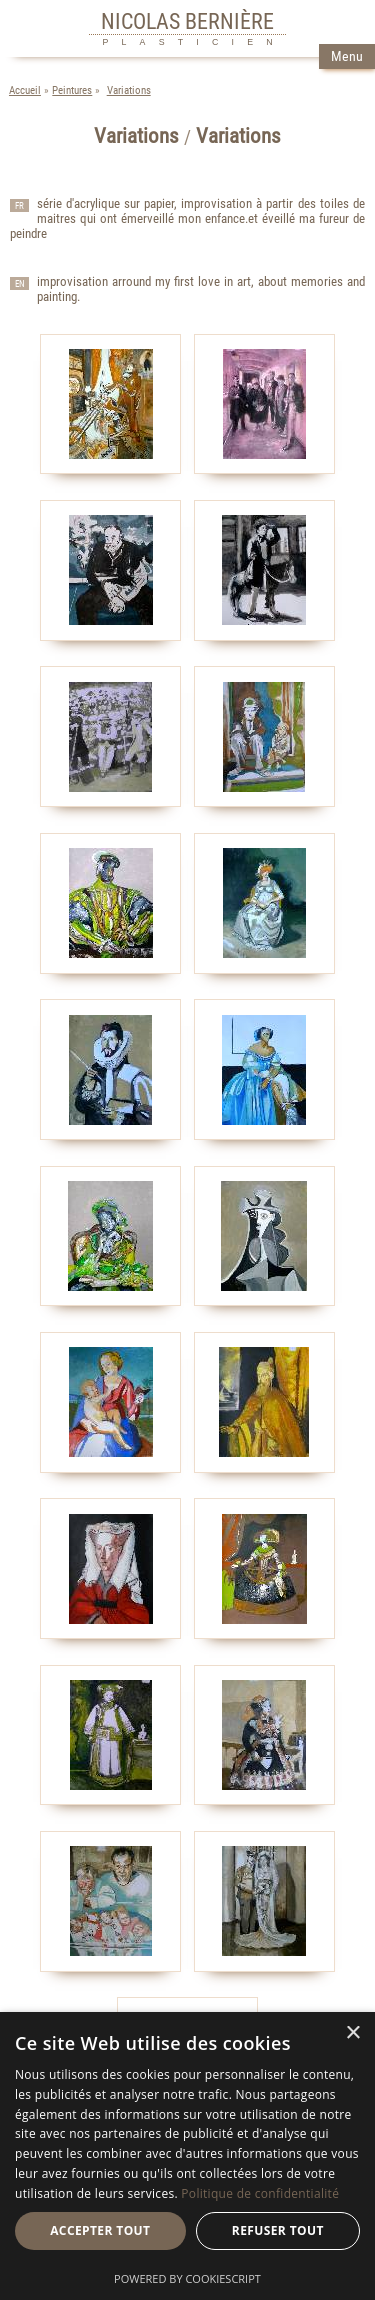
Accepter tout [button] (100, 2230)
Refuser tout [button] (278, 2230)
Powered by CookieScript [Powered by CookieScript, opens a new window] (187, 2278)
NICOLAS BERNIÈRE (187, 21)
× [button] (352, 2033)
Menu (347, 56)
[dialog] (187, 2156)
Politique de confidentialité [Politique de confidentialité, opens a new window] (260, 2193)
